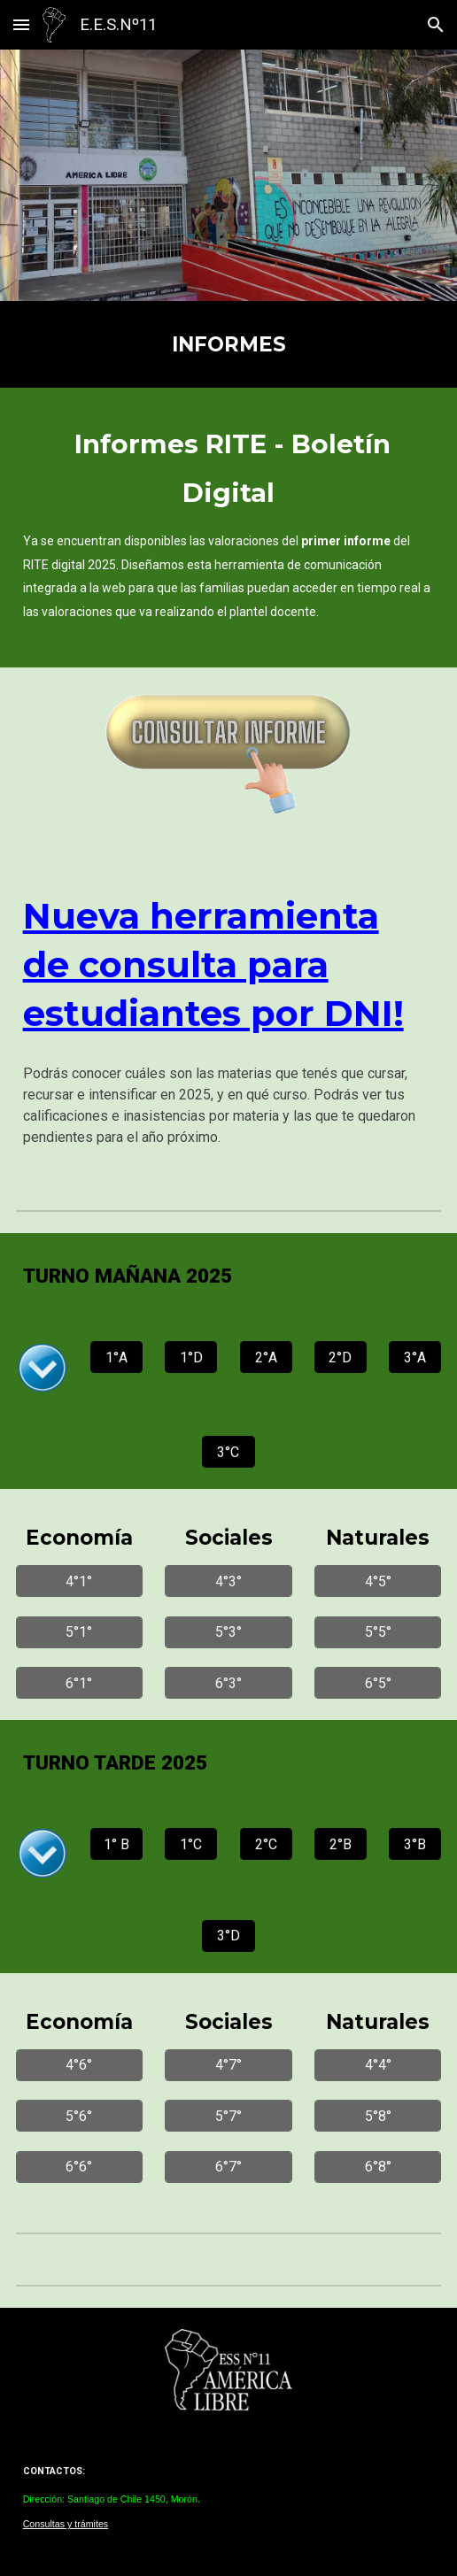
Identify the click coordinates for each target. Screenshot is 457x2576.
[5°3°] (228, 1631)
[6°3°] (228, 1683)
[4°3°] (228, 1581)
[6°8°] (377, 2166)
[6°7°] (228, 2166)
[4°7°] (228, 2064)
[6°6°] (79, 2166)
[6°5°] (377, 1683)
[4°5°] (377, 1581)
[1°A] (116, 1357)
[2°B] (340, 1844)
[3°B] (415, 1844)
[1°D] (191, 1357)
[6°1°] (79, 1683)
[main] (229, 344)
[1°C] (191, 1844)
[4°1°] (79, 1581)
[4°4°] (377, 2064)
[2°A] (266, 1357)
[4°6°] (79, 2064)
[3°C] (228, 1452)
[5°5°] (377, 1631)
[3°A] (415, 1357)
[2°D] (340, 1357)
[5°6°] (79, 2116)
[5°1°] (79, 1631)
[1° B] (116, 1844)
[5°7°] (228, 2116)
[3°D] (228, 1935)
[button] (21, 24)
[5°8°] (377, 2116)
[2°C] (266, 1844)
